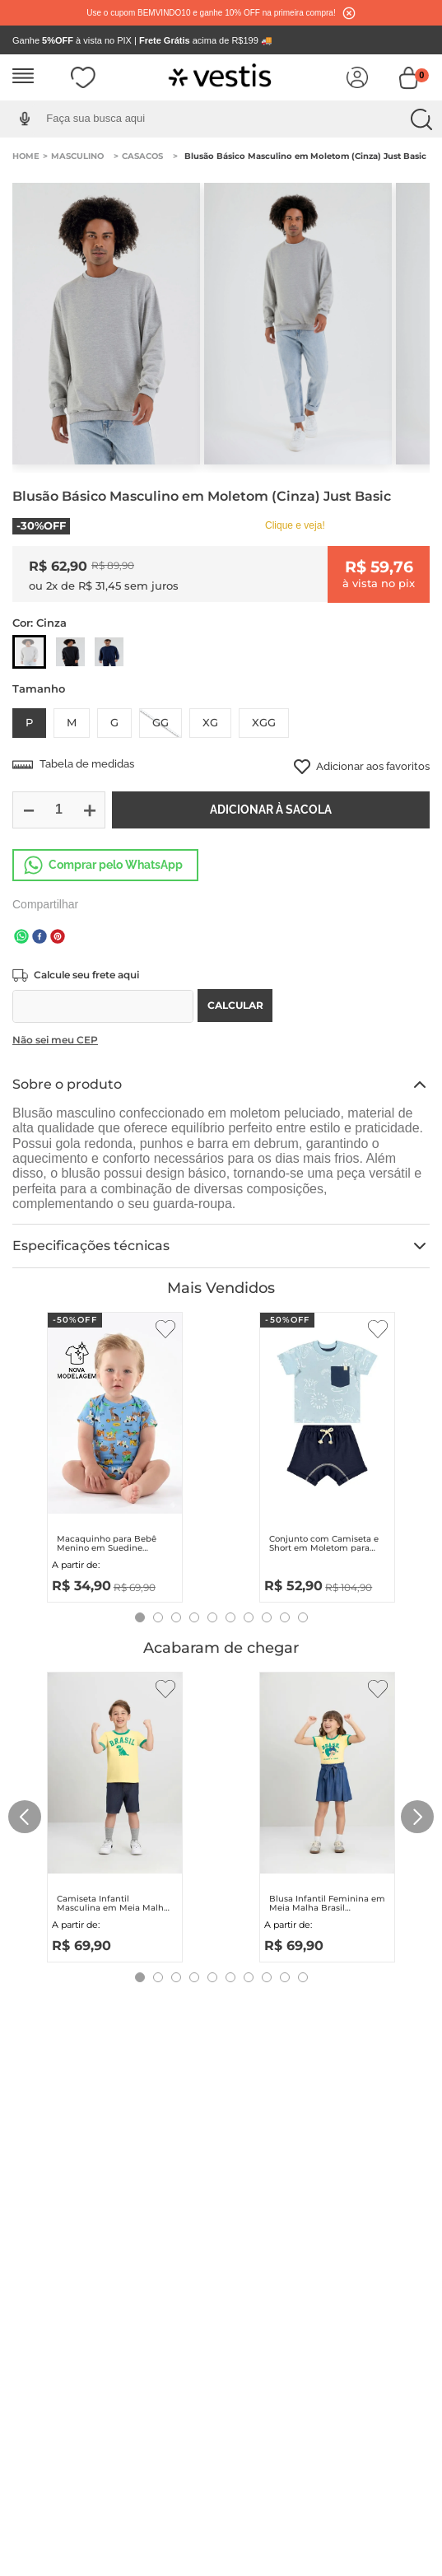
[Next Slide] (417, 1816)
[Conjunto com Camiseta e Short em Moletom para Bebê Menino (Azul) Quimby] (327, 1453)
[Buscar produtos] (421, 119)
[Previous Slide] (24, 1816)
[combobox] (233, 119)
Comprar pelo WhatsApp (116, 864)
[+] (89, 810)
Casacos (142, 156)
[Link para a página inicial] (26, 156)
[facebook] (39, 938)
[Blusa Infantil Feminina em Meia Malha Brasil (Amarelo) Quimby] (327, 1813)
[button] (24, 119)
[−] (28, 810)
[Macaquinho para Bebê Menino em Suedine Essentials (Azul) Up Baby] (115, 1453)
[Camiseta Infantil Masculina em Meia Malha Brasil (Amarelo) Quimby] (115, 1813)
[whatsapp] (21, 938)
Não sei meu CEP (55, 1040)
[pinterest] (57, 938)
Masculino (77, 156)
